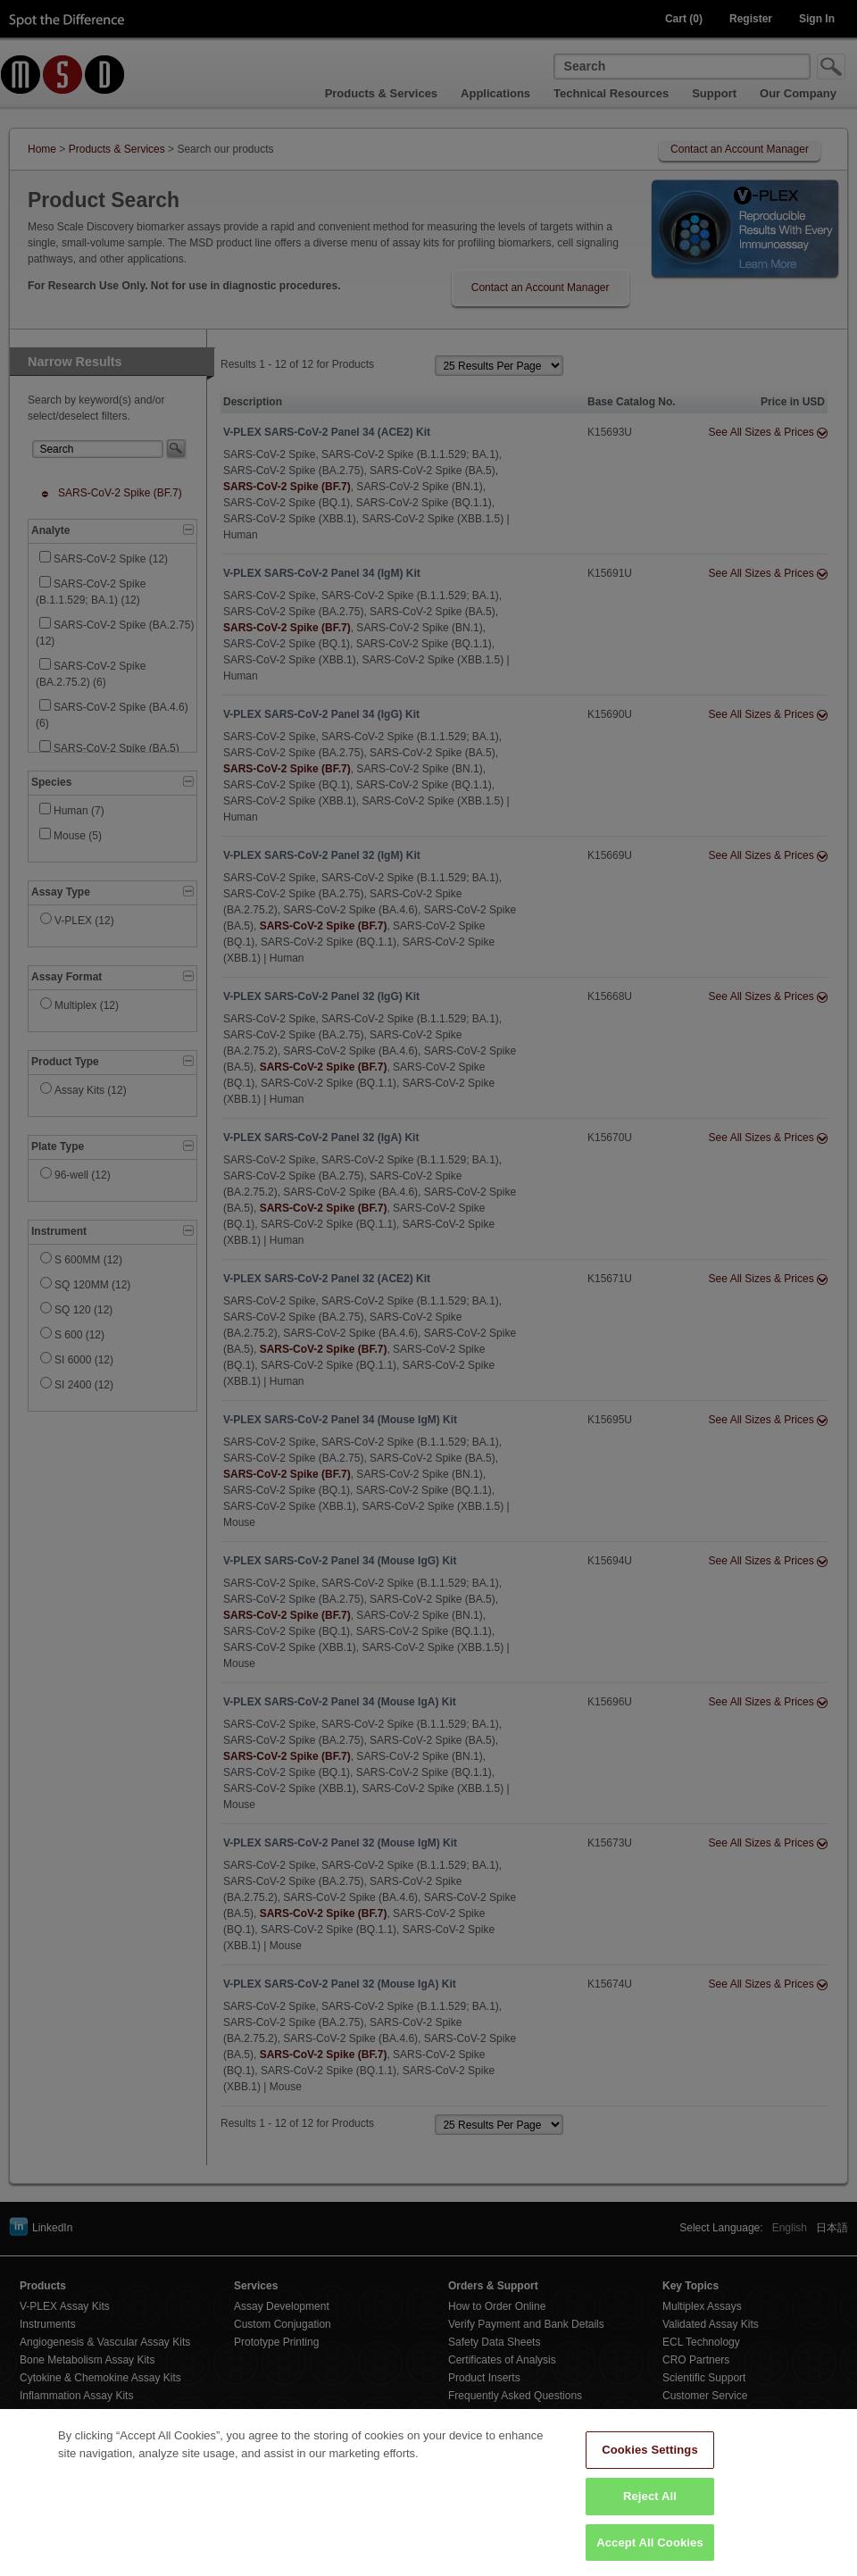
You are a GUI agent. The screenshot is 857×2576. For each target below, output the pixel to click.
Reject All (650, 2512)
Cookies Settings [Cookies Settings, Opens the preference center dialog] (650, 2465)
